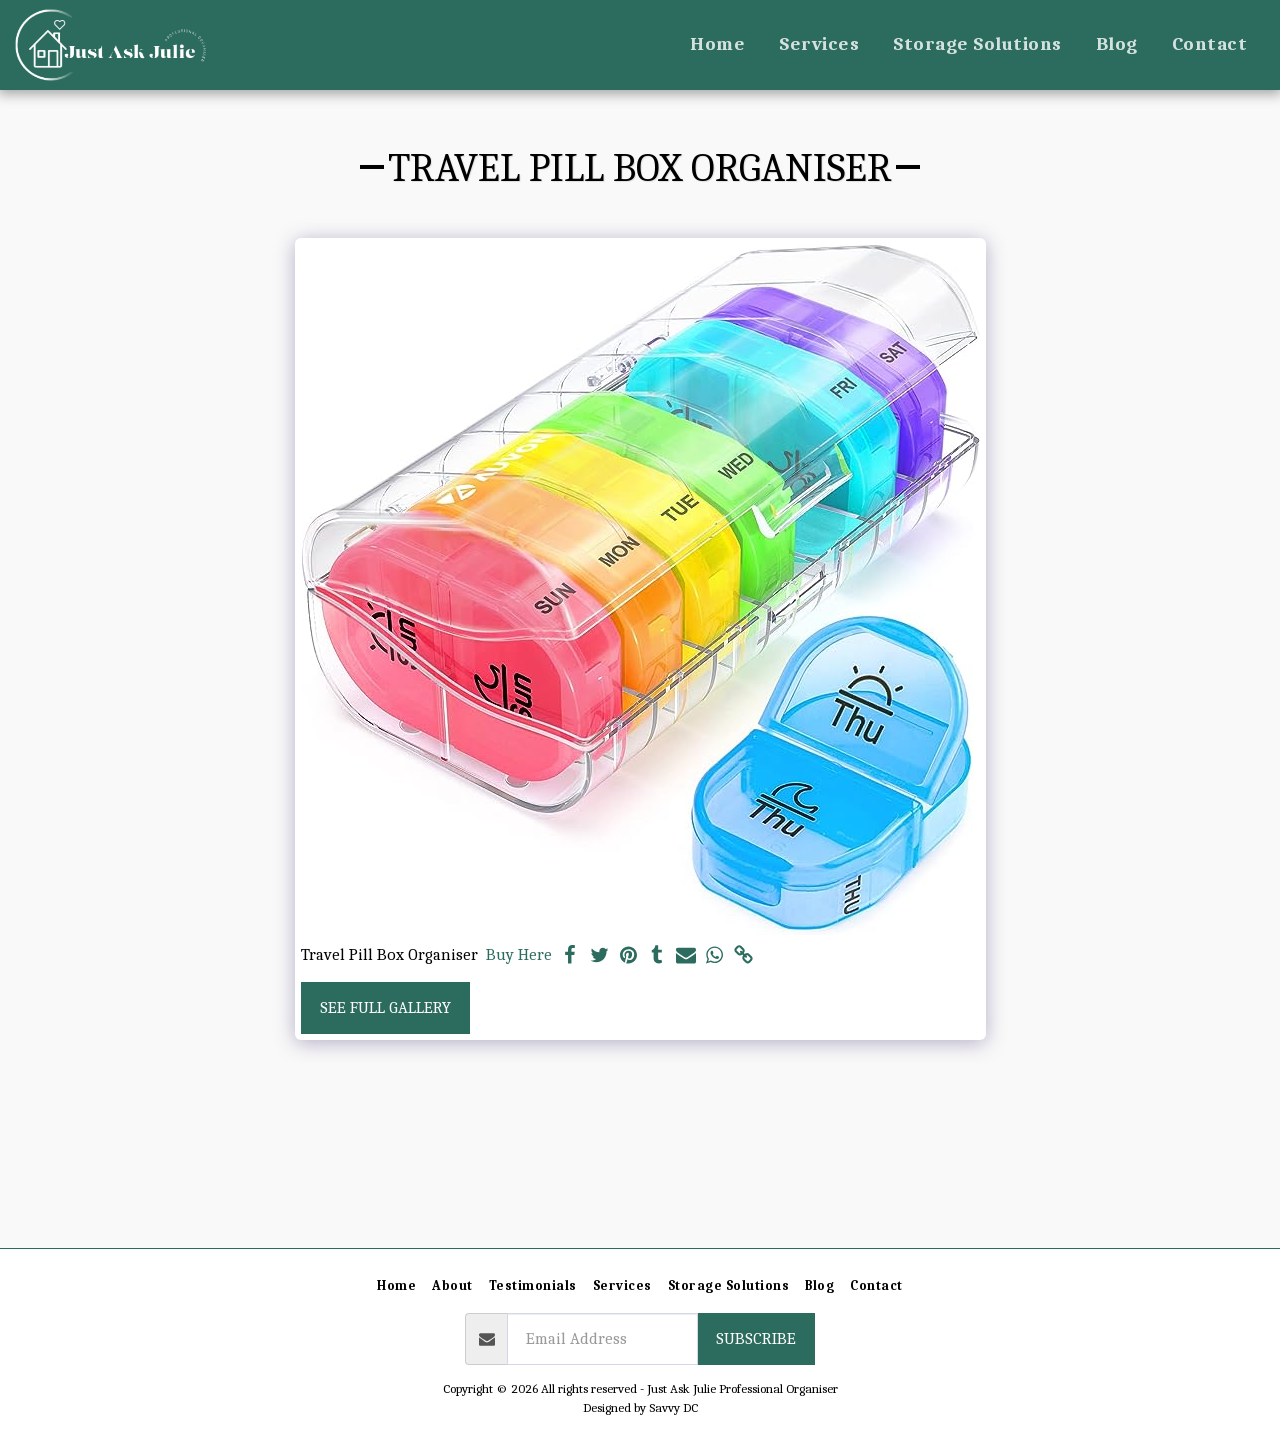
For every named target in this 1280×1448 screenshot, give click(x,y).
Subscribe (756, 1338)
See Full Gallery (385, 1007)
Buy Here (519, 954)
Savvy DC (673, 1407)
